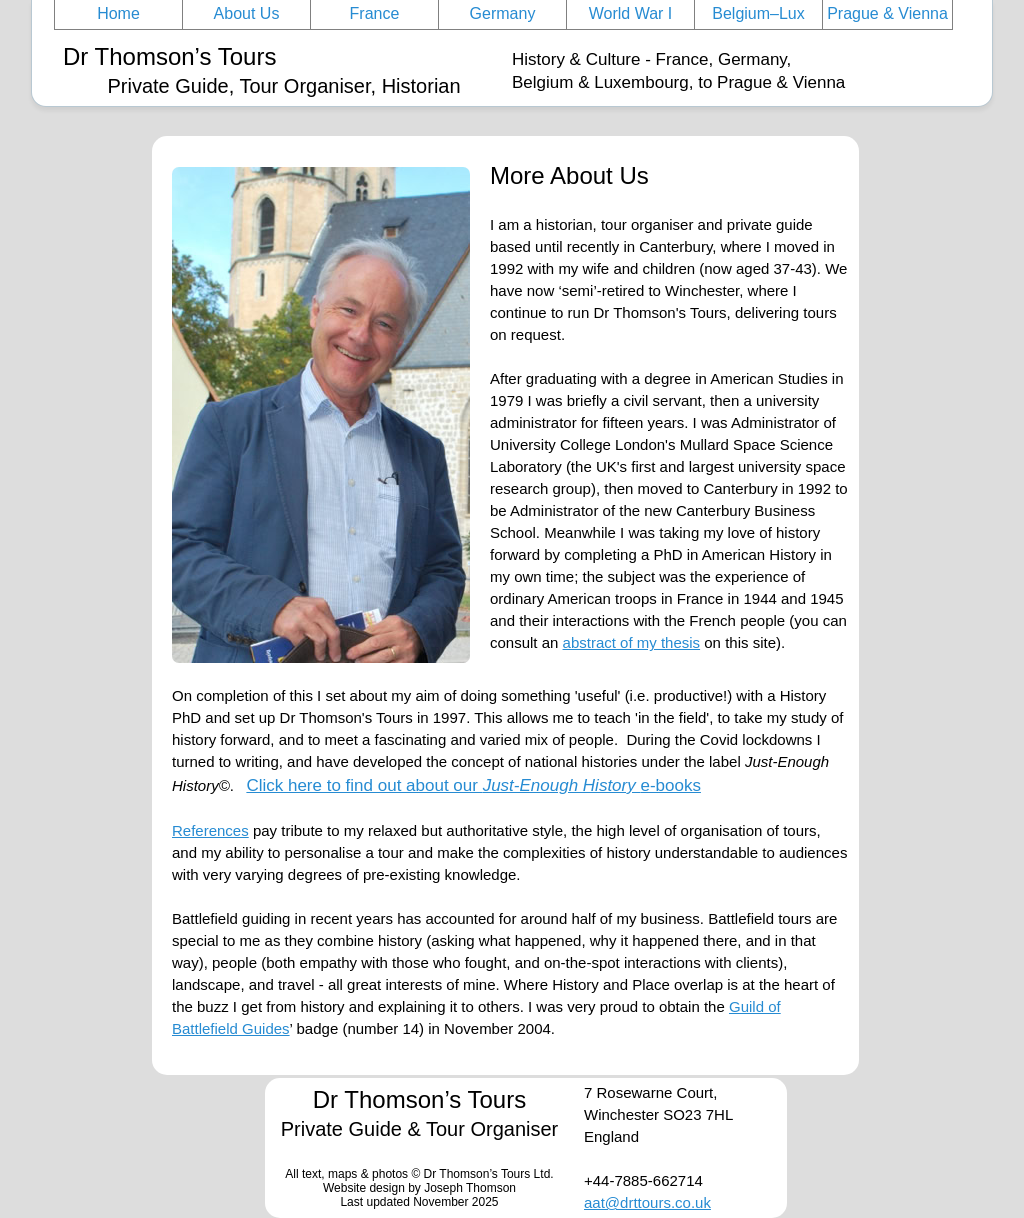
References (210, 830)
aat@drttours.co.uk (647, 1202)
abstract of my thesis (632, 642)
